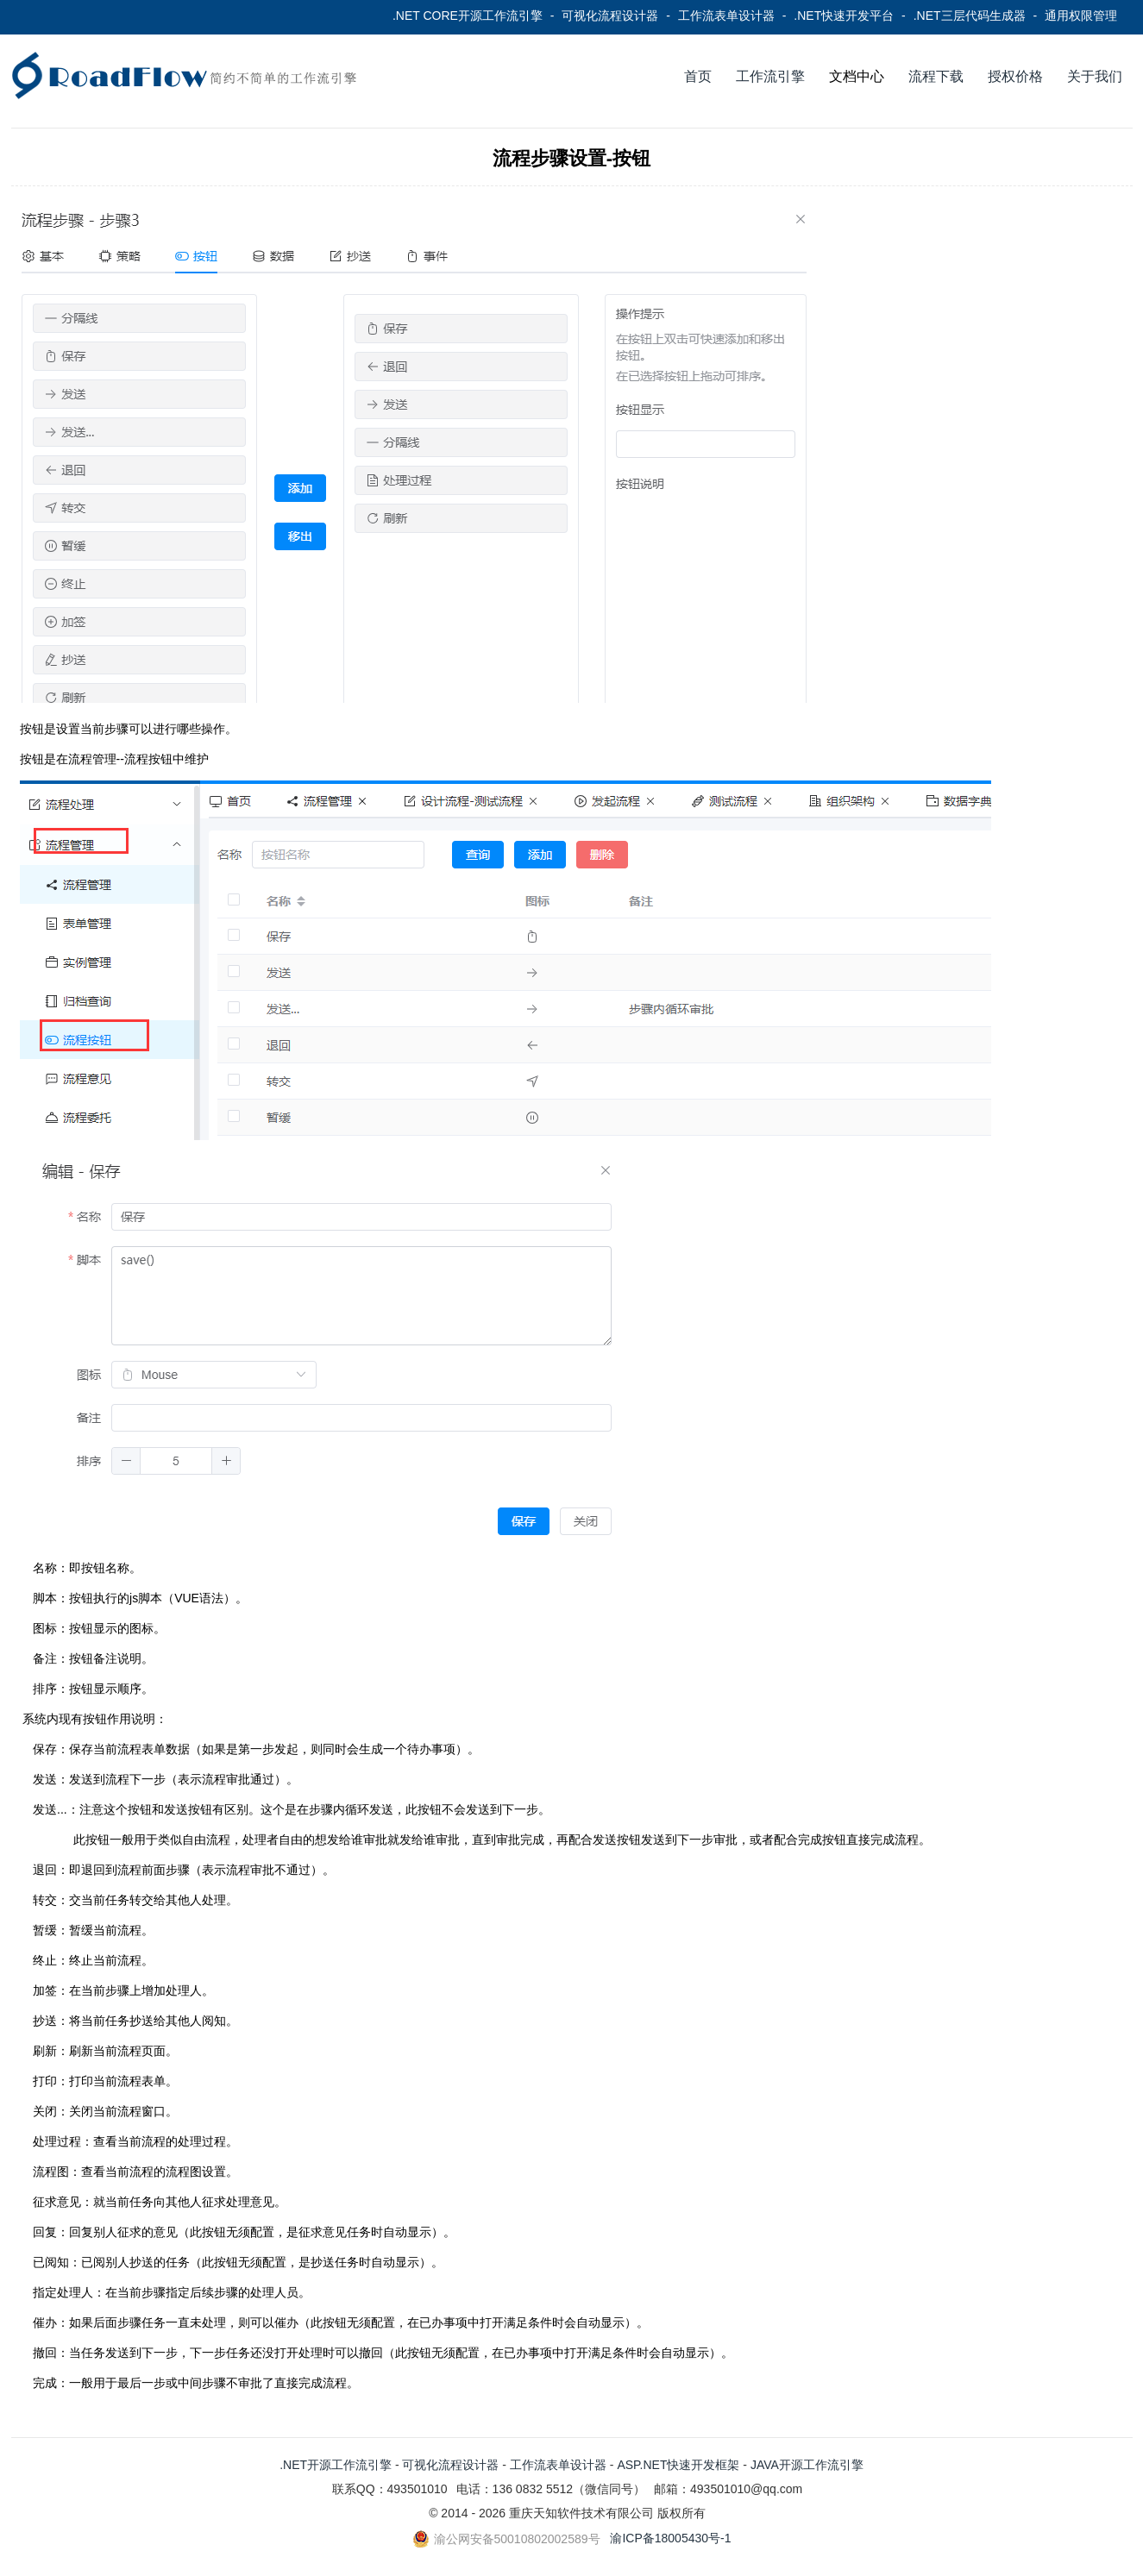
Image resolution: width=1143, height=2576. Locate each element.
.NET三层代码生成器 (970, 15)
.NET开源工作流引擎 (335, 2465)
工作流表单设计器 (726, 15)
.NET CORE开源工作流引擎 (468, 15)
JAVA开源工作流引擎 (807, 2465)
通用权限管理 (1081, 15)
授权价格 (1015, 76)
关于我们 (1094, 76)
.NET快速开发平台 (844, 15)
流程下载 (936, 76)
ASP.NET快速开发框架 (678, 2465)
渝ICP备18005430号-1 (670, 2538)
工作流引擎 (770, 76)
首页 (698, 76)
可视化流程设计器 (610, 15)
